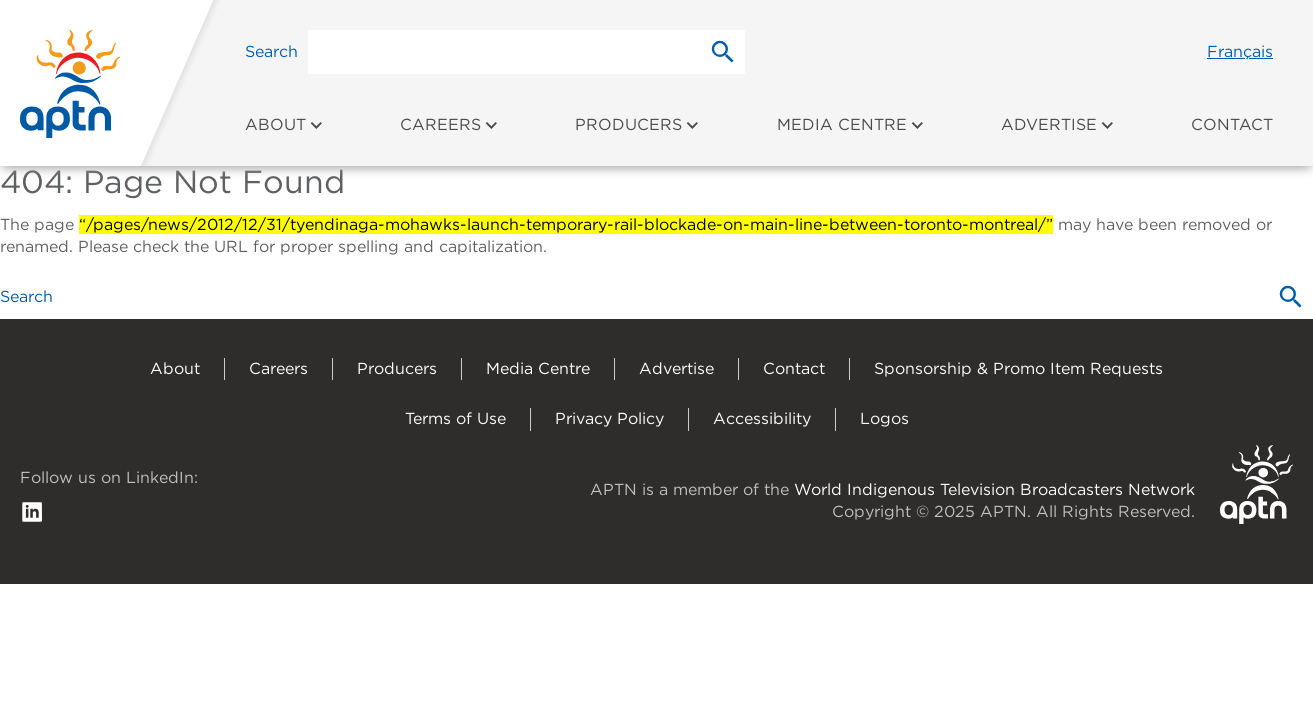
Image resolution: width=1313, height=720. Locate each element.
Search (271, 51)
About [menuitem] (284, 124)
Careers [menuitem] (449, 124)
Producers (397, 368)
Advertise (676, 368)
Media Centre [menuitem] (851, 124)
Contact (794, 368)
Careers (278, 368)
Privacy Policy (609, 418)
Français (1240, 51)
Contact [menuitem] (1232, 124)
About (175, 368)
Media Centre (538, 368)
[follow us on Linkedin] (32, 510)
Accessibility (762, 418)
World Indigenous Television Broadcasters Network (994, 489)
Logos (884, 418)
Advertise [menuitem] (1058, 124)
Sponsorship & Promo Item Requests (1018, 368)
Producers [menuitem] (637, 124)
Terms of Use (455, 418)
